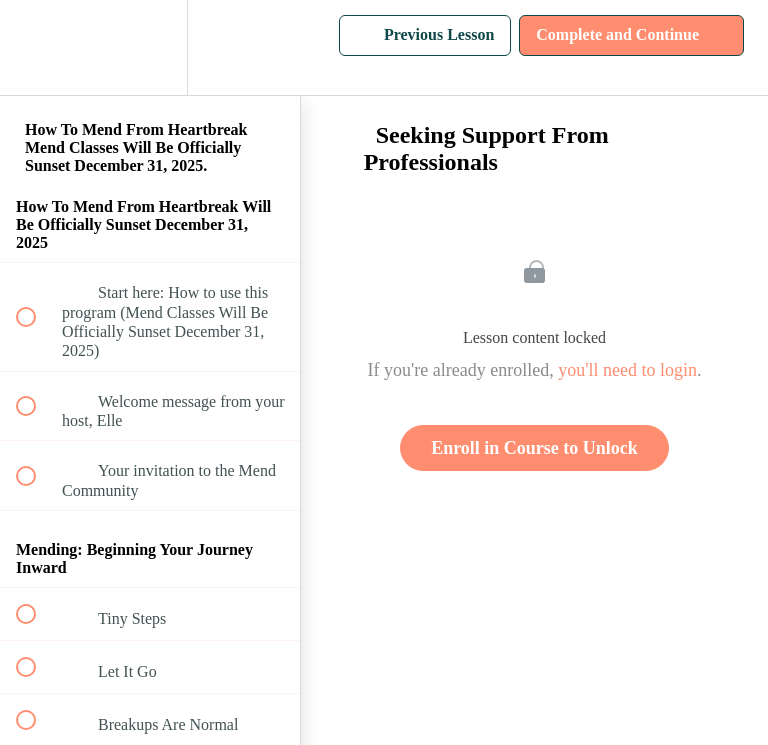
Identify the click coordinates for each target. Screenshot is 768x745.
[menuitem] (150, 47)
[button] (37, 47)
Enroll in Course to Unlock (534, 448)
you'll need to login (627, 370)
